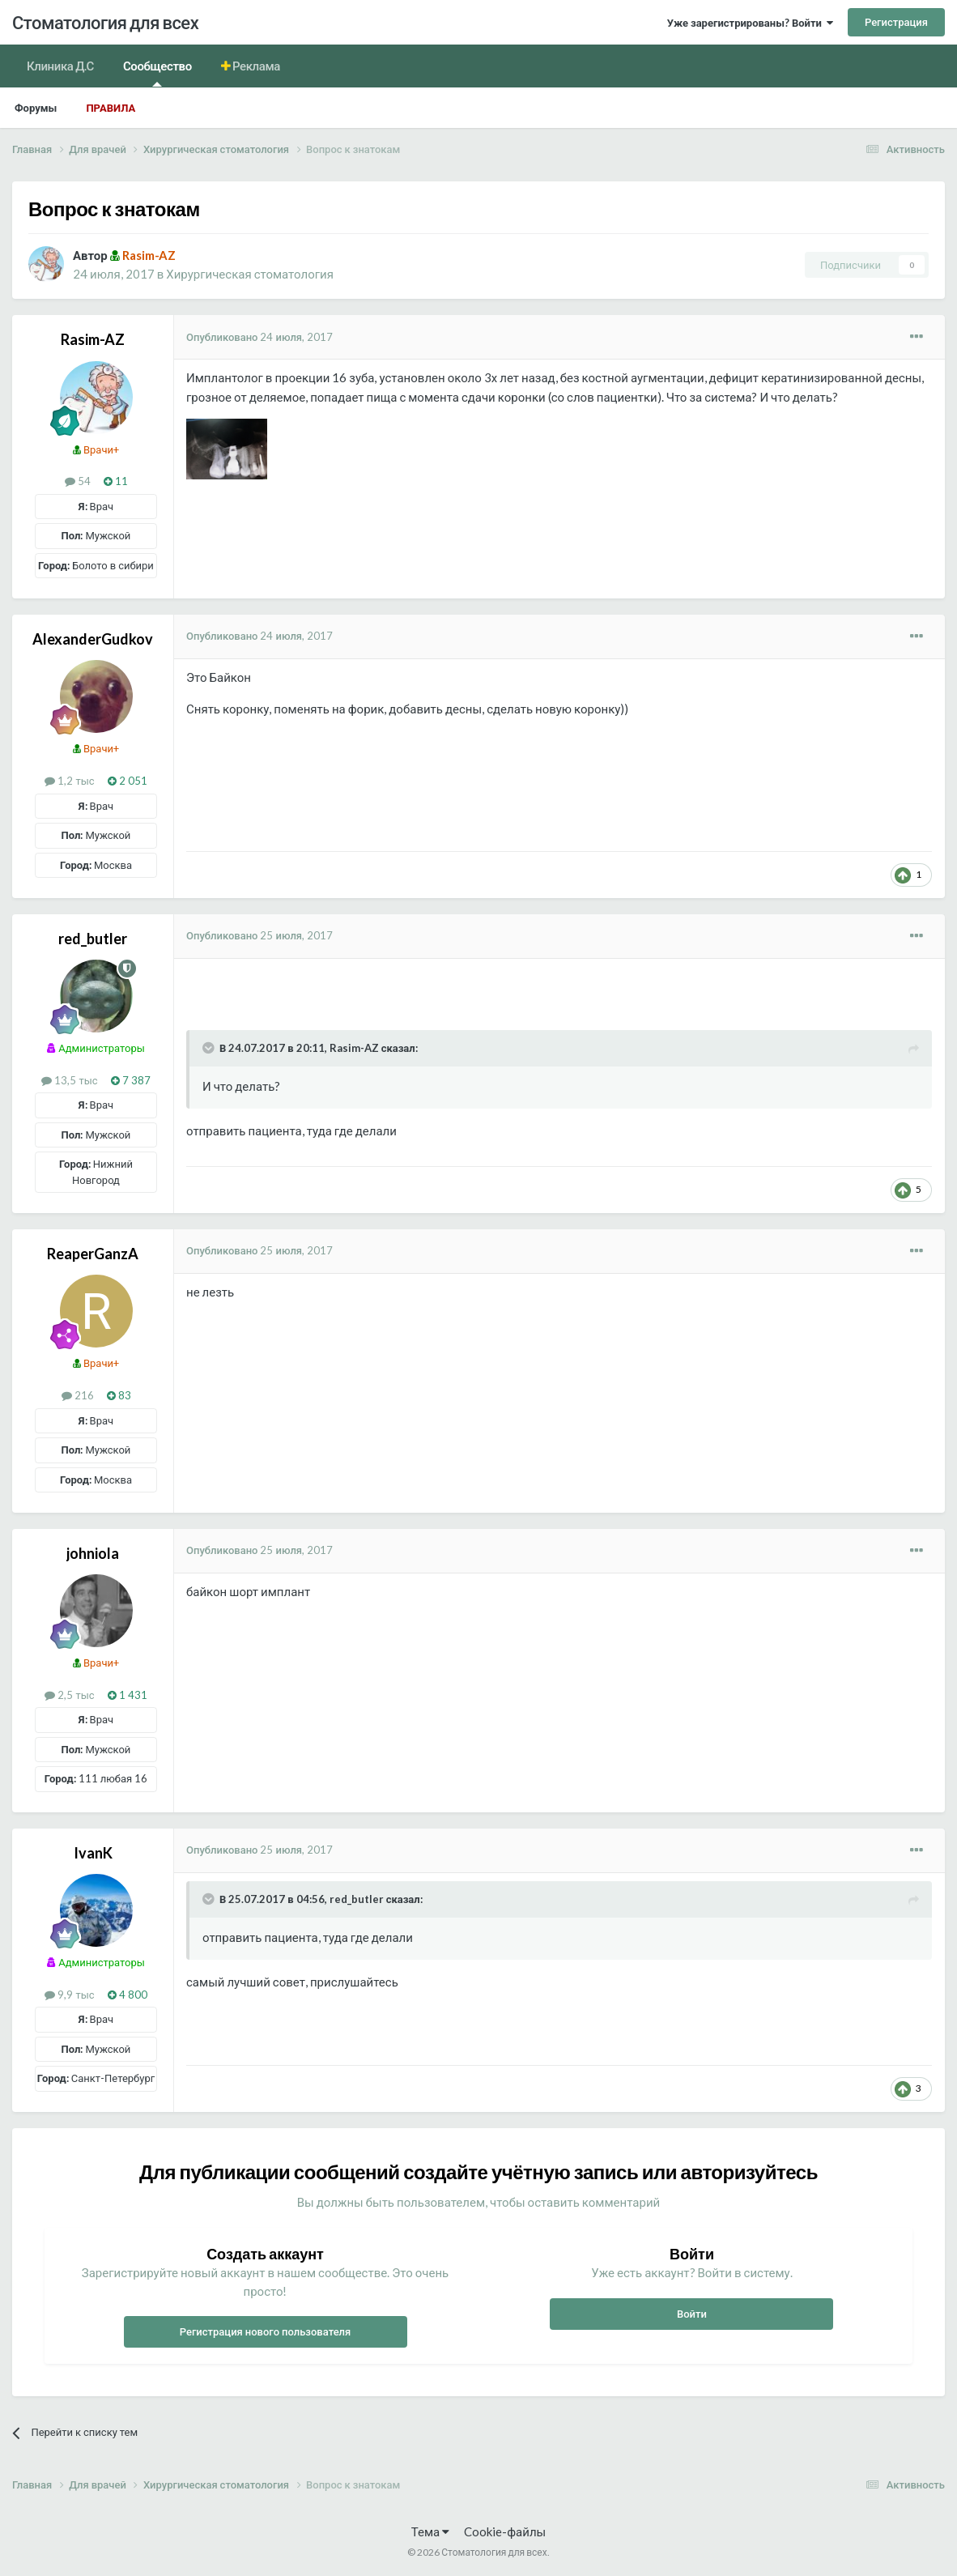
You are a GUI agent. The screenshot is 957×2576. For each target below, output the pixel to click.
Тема (430, 2531)
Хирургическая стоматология (250, 273)
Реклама (255, 65)
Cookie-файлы (505, 2531)
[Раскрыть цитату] (209, 1047)
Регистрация (896, 21)
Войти (692, 2313)
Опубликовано (259, 336)
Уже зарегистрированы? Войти (750, 22)
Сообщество (157, 72)
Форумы (36, 107)
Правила (110, 107)
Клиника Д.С (60, 65)
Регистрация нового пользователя (265, 2331)
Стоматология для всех (105, 22)
